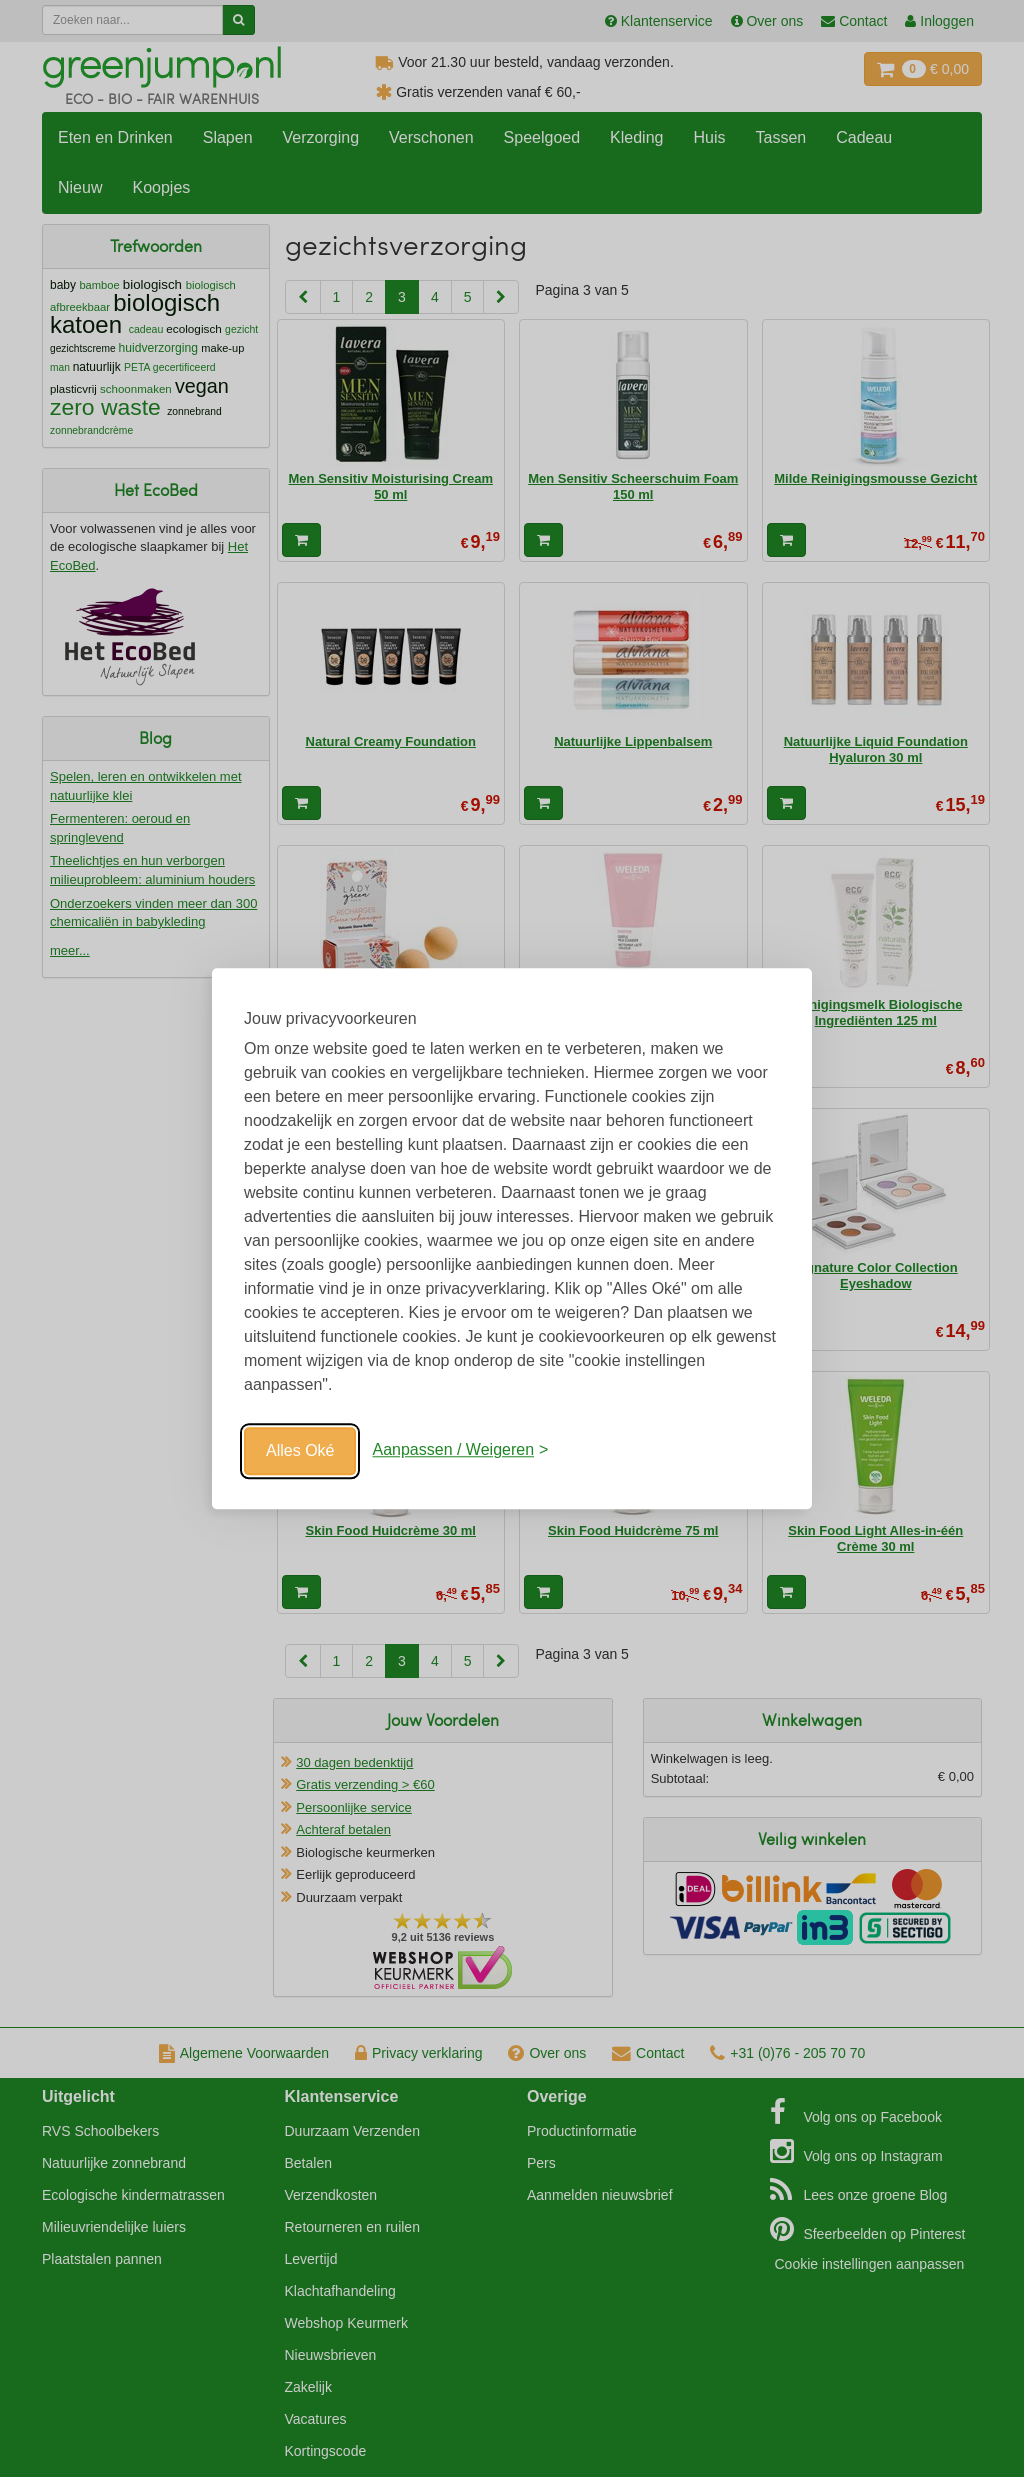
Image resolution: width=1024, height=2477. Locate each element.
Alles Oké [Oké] (300, 1450)
